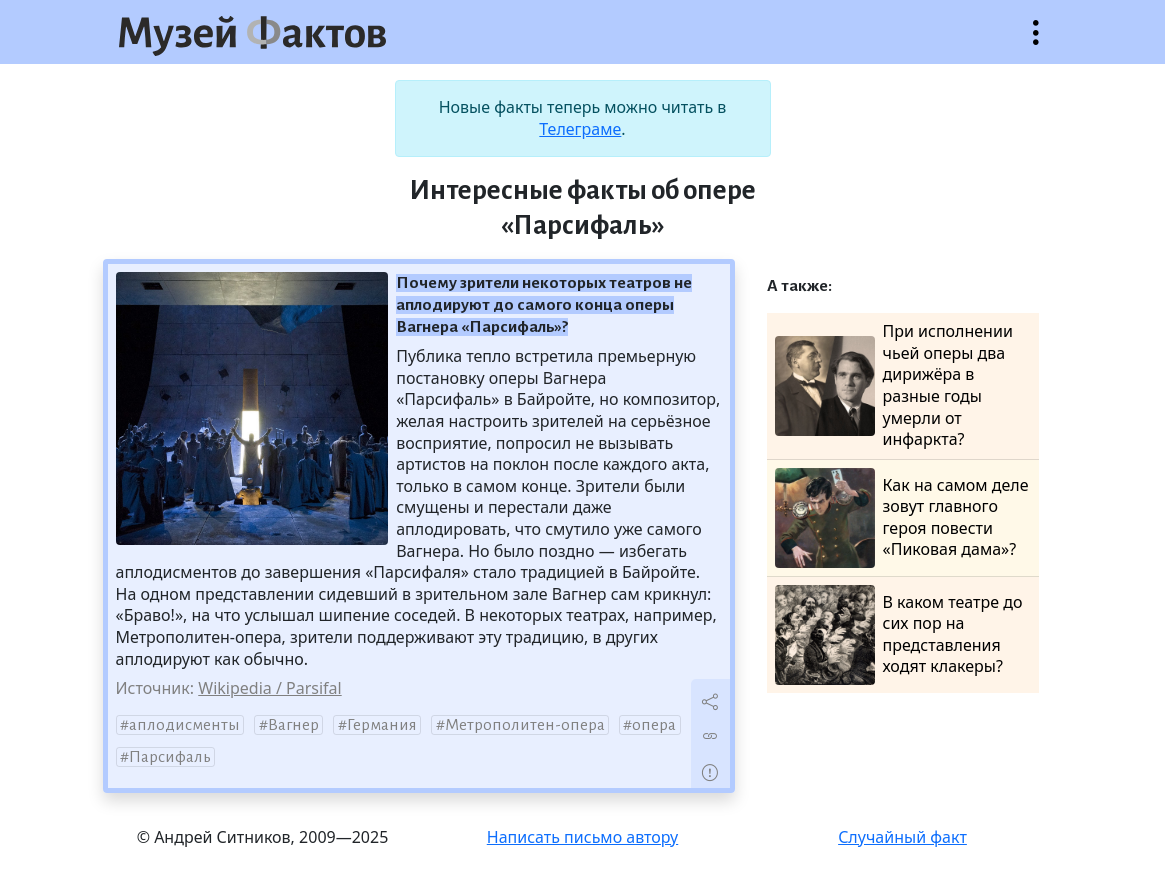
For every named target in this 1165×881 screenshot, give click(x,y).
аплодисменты (184, 725)
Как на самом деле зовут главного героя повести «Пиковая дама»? (902, 518)
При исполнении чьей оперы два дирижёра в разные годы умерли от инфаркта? (894, 385)
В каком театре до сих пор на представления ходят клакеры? (899, 635)
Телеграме (580, 129)
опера (654, 725)
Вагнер (293, 725)
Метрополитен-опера (525, 725)
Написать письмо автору (583, 837)
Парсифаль (170, 757)
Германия (382, 725)
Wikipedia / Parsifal (269, 688)
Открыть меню (1036, 42)
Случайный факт (902, 837)
